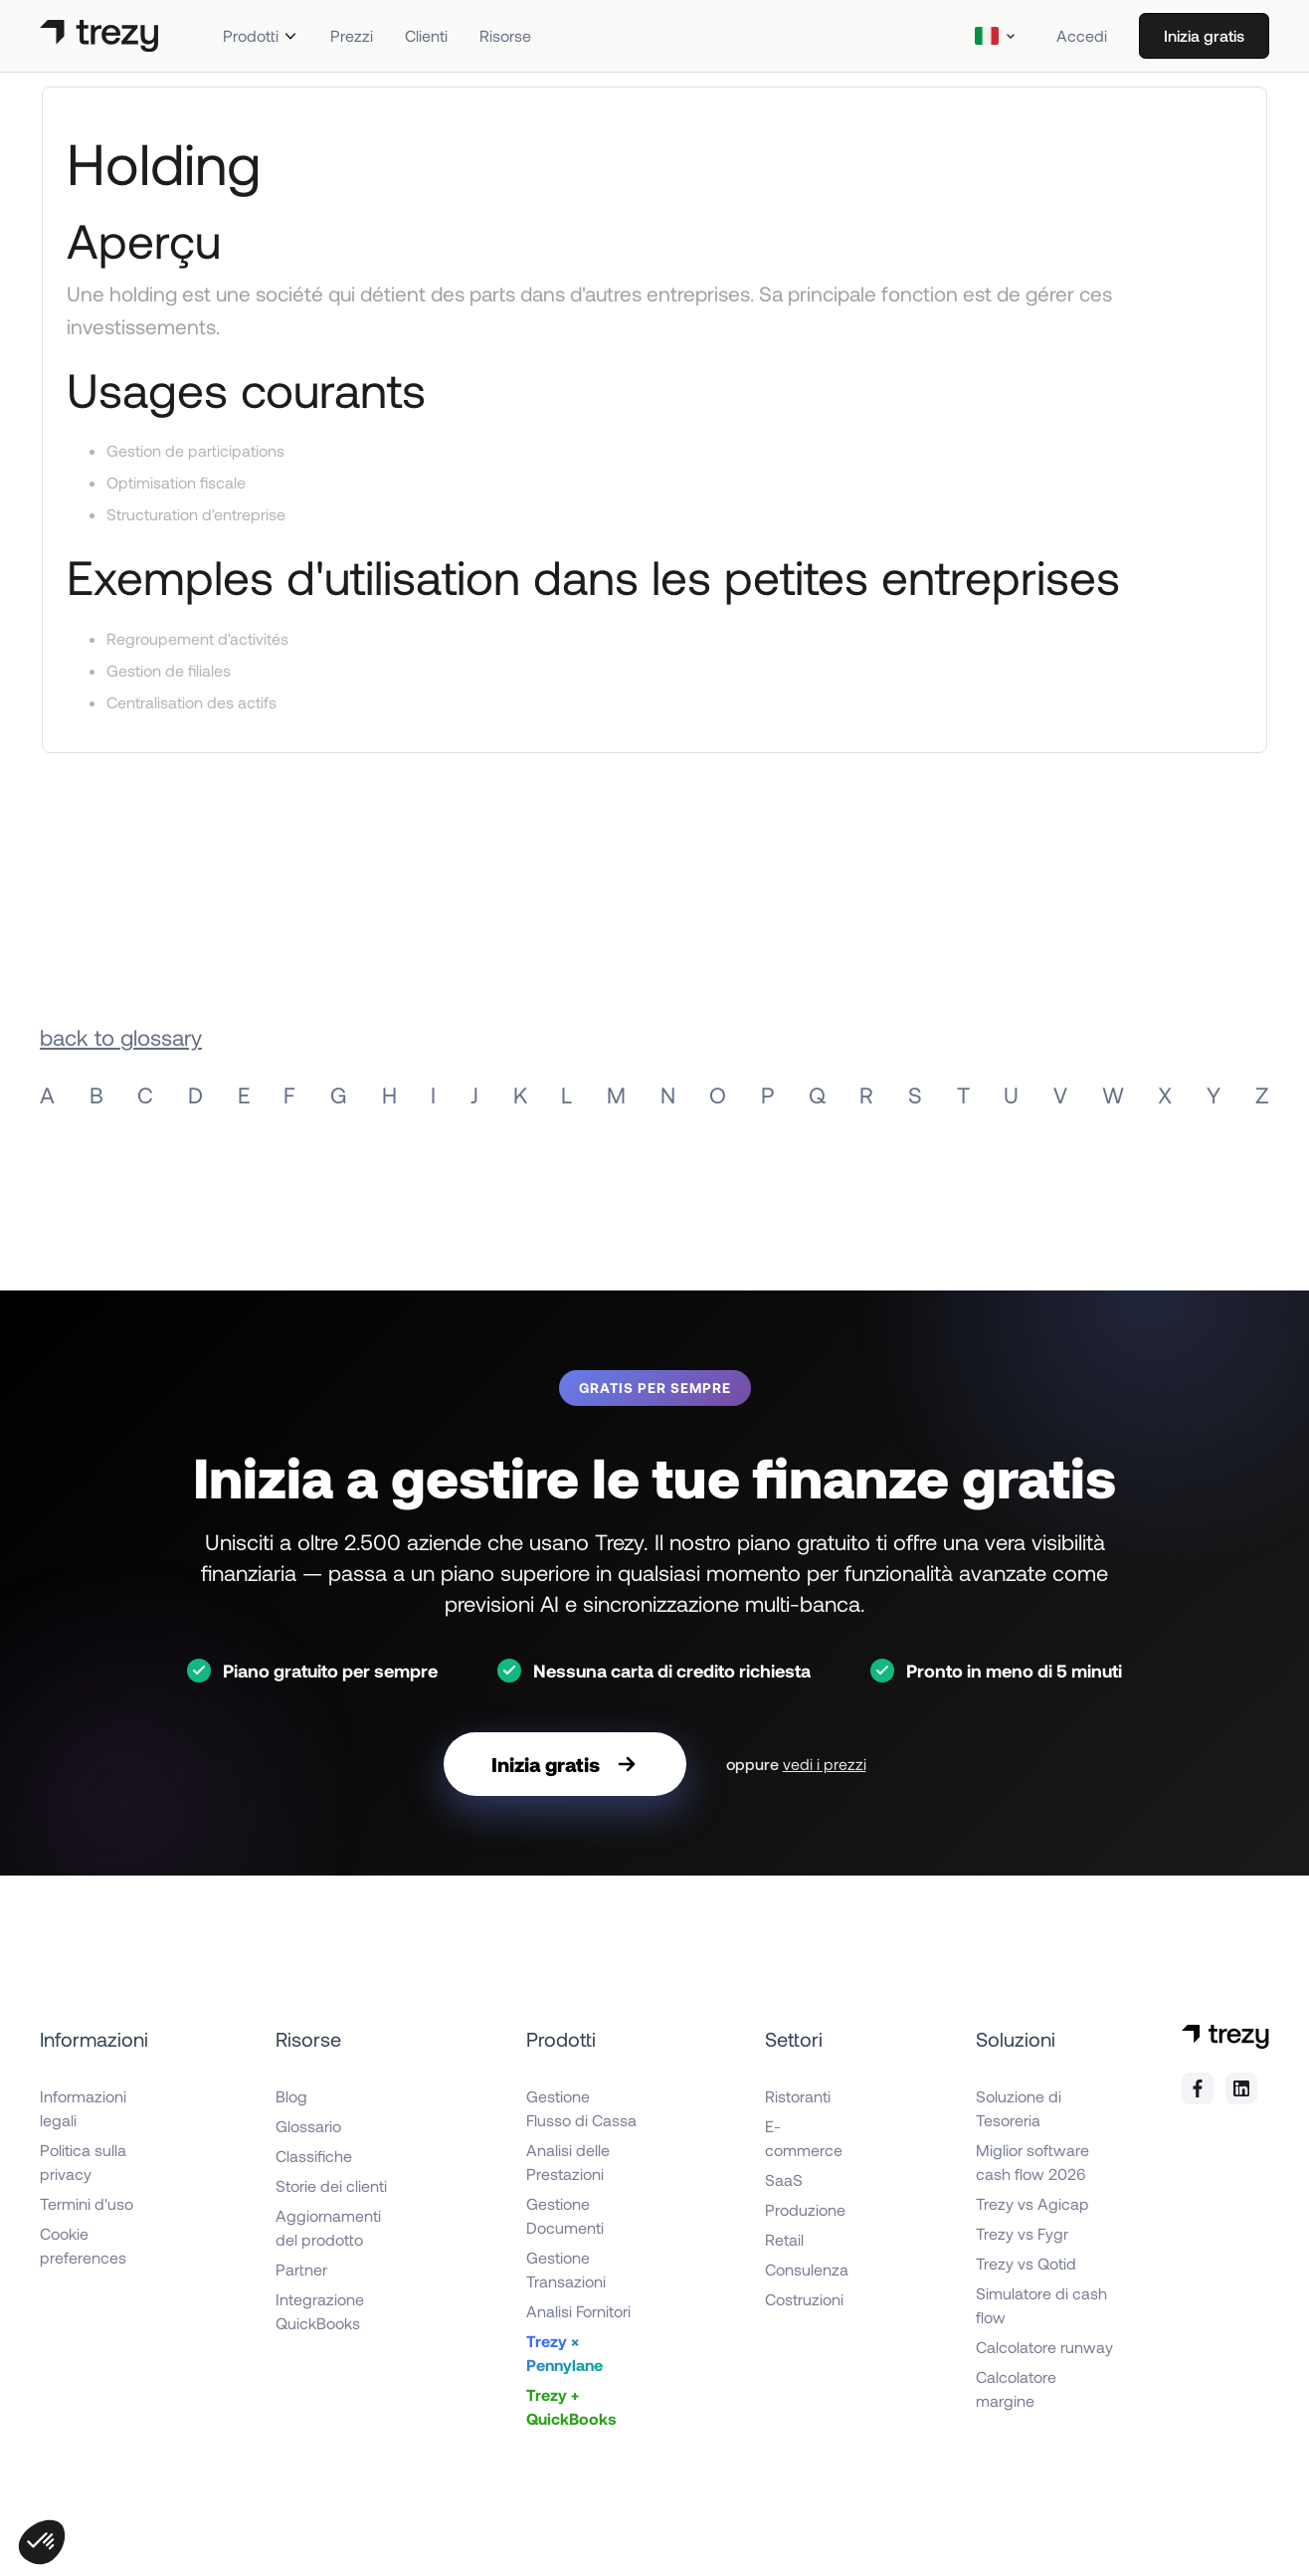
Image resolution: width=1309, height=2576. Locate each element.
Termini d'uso (86, 2203)
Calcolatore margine (1016, 2388)
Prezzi (351, 35)
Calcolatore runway (1044, 2346)
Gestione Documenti (565, 2215)
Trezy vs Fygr (1022, 2233)
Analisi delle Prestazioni (568, 2161)
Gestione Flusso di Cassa (581, 2107)
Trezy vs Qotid (1026, 2263)
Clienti (426, 35)
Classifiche (314, 2155)
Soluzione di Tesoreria (1018, 2107)
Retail (784, 2239)
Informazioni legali (83, 2107)
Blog (291, 2095)
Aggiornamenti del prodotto (328, 2227)
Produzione (805, 2209)
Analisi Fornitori (578, 2310)
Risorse (505, 35)
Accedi (1081, 35)
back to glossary (121, 1037)
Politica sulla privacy (83, 2161)
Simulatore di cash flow (1041, 2304)
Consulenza (806, 2269)
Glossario (308, 2125)
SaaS (784, 2179)
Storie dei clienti (331, 2185)
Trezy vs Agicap (1032, 2203)
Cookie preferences (83, 2245)
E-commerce (803, 2137)
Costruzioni (804, 2298)
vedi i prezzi (824, 1763)
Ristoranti (798, 2095)
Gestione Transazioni (566, 2269)
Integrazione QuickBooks (320, 2310)
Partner (301, 2269)
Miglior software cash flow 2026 (1032, 2161)
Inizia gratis (1204, 35)
